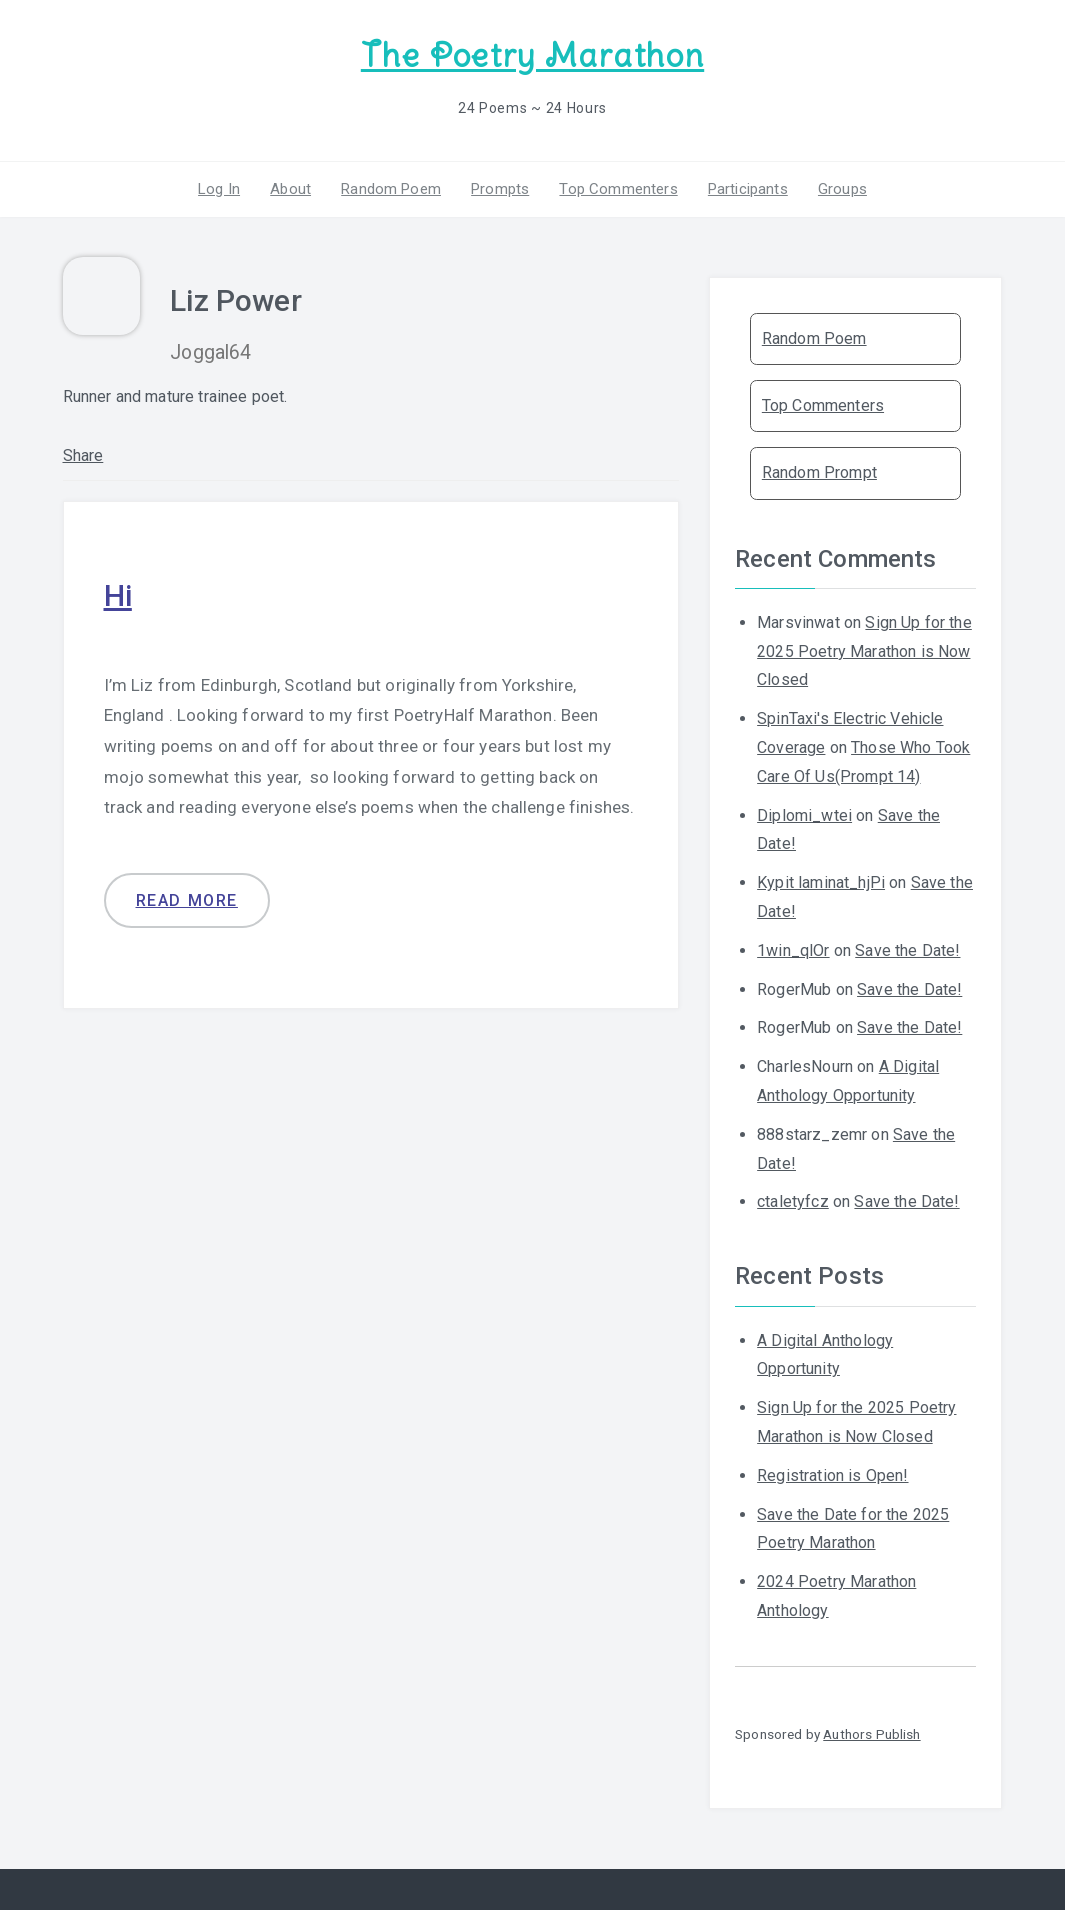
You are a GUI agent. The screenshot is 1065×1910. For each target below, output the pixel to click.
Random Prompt (819, 472)
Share (83, 455)
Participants (748, 189)
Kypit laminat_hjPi (821, 882)
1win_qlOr (793, 950)
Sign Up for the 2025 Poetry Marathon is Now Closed (864, 651)
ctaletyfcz (793, 1201)
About (290, 189)
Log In (219, 189)
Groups (842, 189)
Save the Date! (907, 950)
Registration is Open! (832, 1475)
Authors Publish (871, 1734)
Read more (187, 900)
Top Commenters (618, 189)
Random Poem (391, 189)
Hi (118, 595)
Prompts (500, 189)
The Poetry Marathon (532, 55)
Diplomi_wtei (804, 815)
